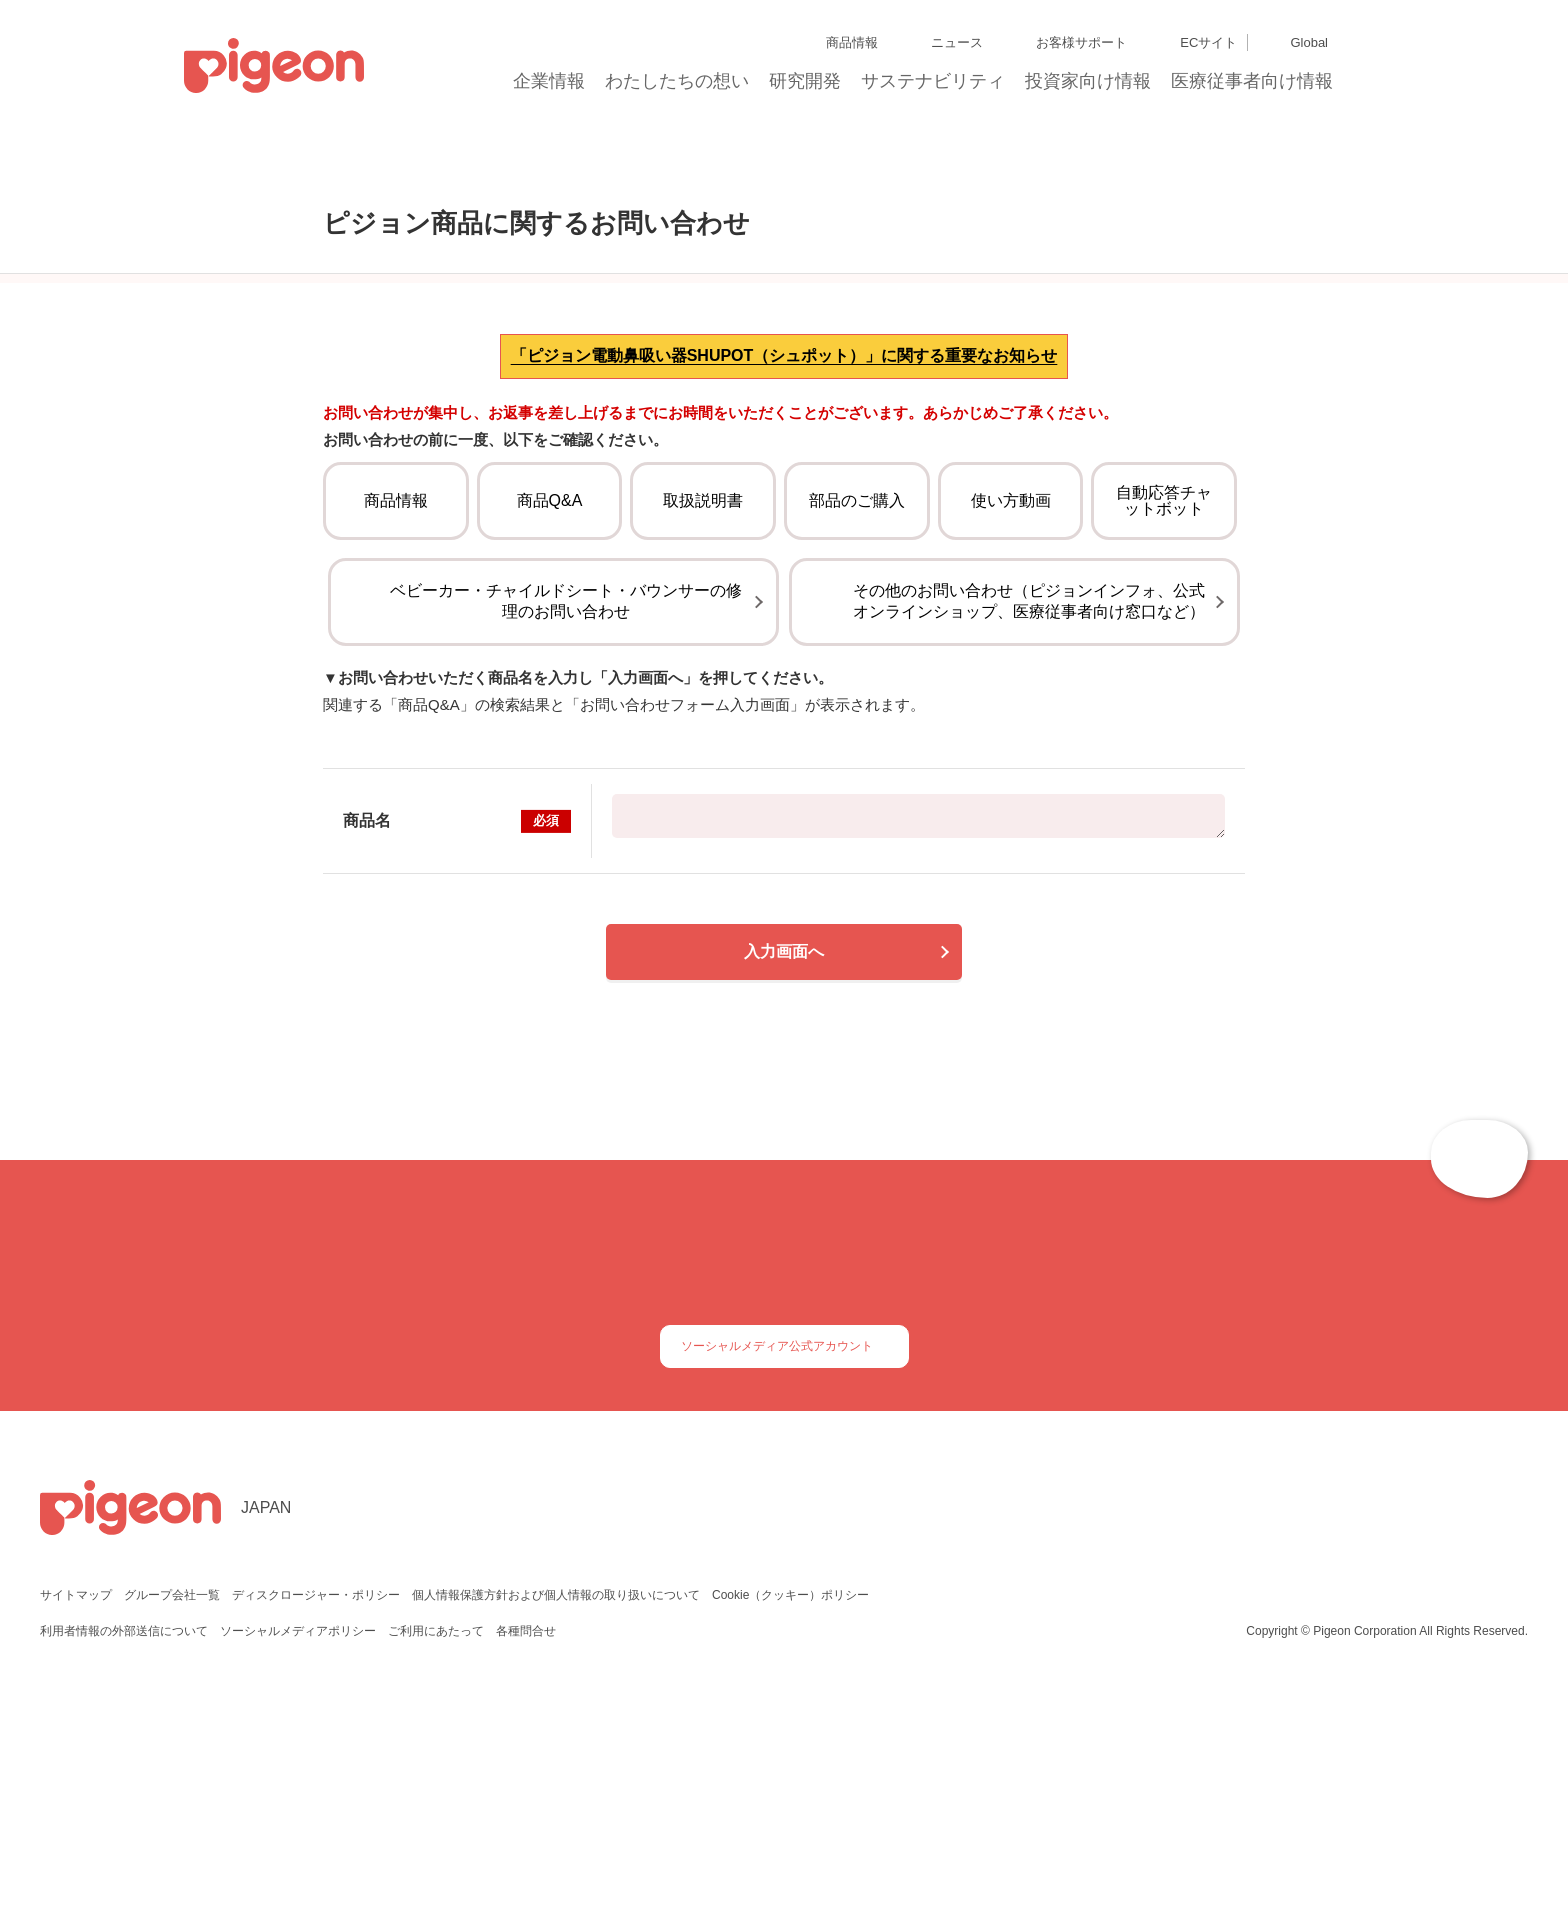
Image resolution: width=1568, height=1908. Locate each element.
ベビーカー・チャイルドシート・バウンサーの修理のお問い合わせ (566, 787)
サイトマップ (76, 1811)
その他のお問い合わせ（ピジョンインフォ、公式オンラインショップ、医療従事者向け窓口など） (1029, 787)
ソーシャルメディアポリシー (297, 1847)
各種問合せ (524, 1847)
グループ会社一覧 (171, 1811)
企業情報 (550, 87)
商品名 (457, 1007)
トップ (283, 158)
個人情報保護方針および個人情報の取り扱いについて (553, 1811)
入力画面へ (784, 1137)
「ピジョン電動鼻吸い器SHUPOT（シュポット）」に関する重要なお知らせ (784, 491)
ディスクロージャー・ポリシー (314, 1811)
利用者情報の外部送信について (124, 1847)
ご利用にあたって (434, 1847)
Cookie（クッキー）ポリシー (788, 1811)
